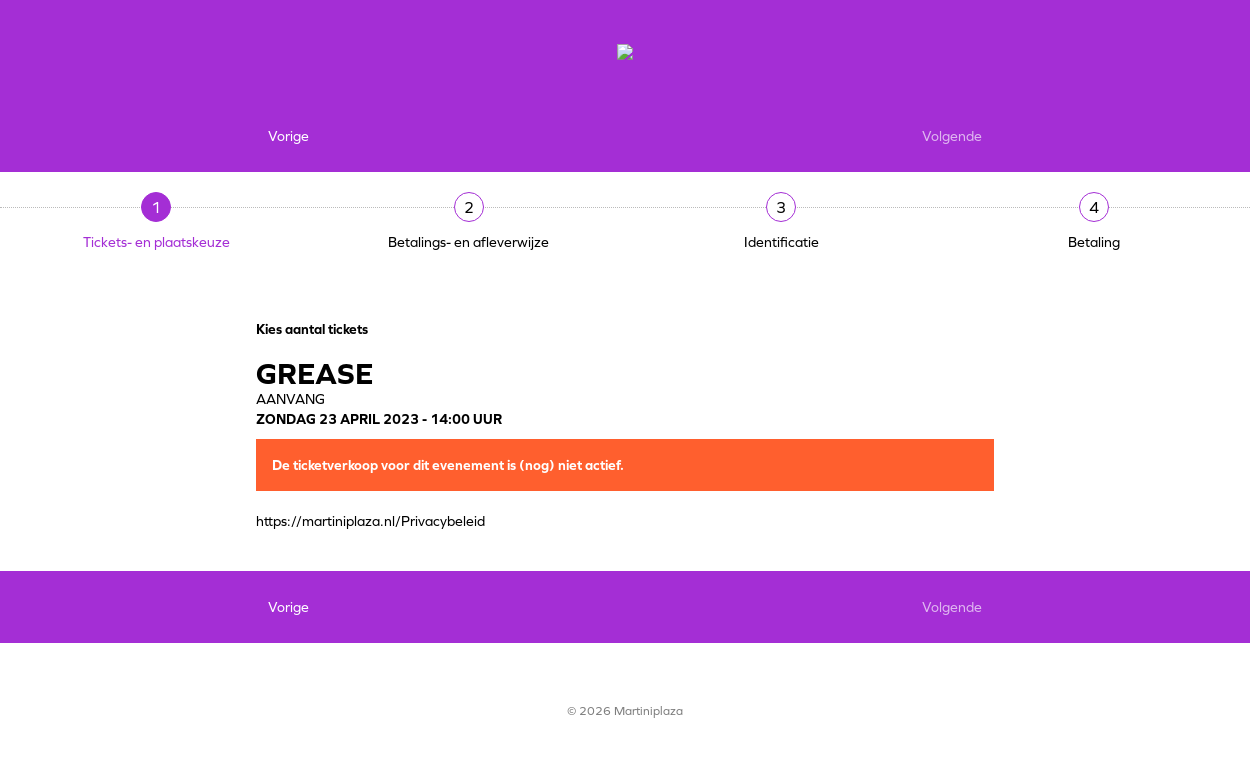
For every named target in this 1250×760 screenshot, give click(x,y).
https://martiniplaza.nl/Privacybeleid (370, 521)
